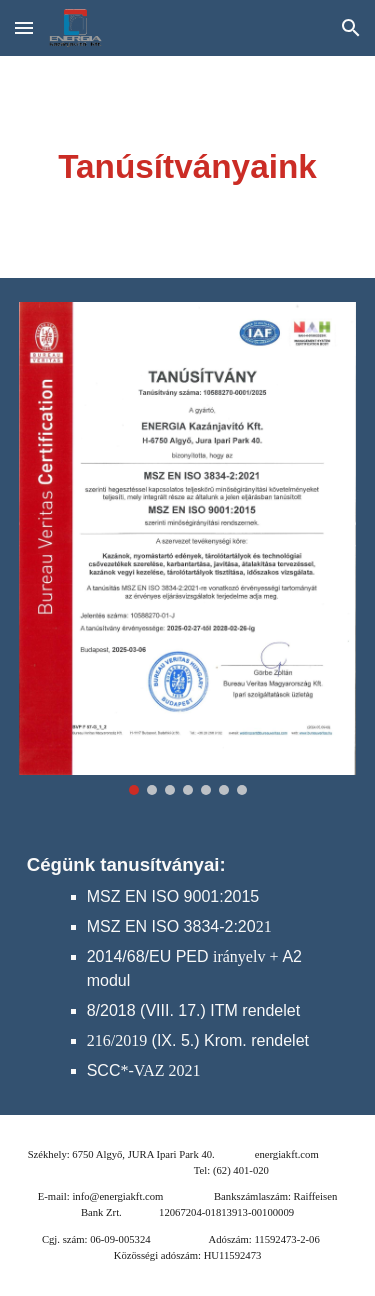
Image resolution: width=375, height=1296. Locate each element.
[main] (188, 167)
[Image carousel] (188, 548)
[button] (24, 27)
